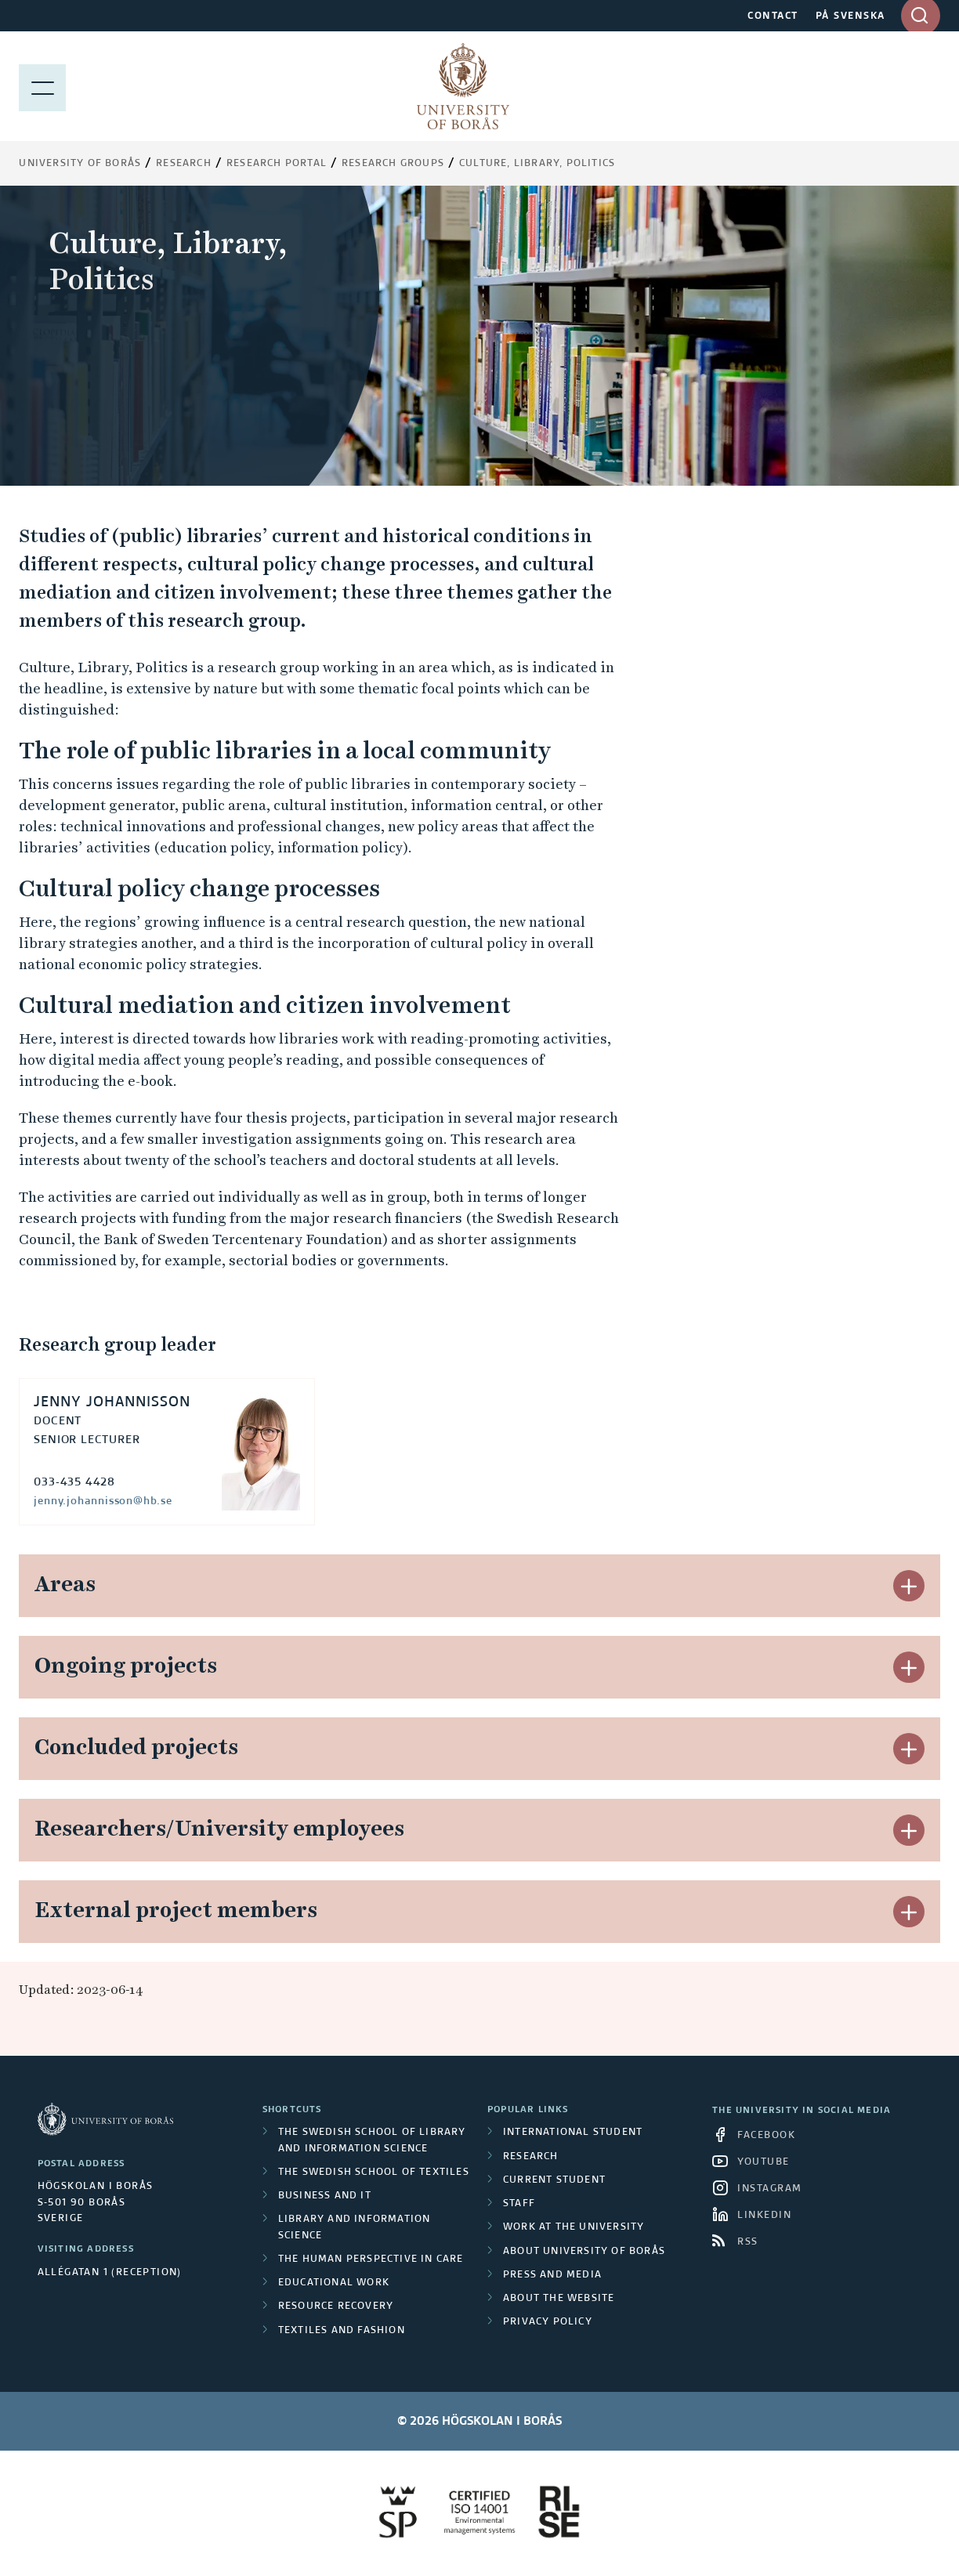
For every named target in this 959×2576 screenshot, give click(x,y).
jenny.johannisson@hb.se (103, 1501)
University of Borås (80, 163)
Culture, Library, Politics (537, 163)
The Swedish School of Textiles (373, 2172)
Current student (554, 2180)
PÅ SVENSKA (850, 16)
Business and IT (324, 2196)
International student (572, 2132)
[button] (909, 1585)
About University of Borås (584, 2251)
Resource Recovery (335, 2306)
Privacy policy (547, 2322)
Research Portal (276, 163)
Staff (519, 2203)
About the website (558, 2298)
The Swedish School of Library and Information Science (372, 2140)
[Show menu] (42, 86)
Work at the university (573, 2227)
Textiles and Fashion (341, 2330)
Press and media (552, 2275)
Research (184, 163)
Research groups (393, 163)
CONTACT (772, 16)
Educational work (333, 2283)
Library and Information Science (354, 2227)
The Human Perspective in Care (371, 2259)
